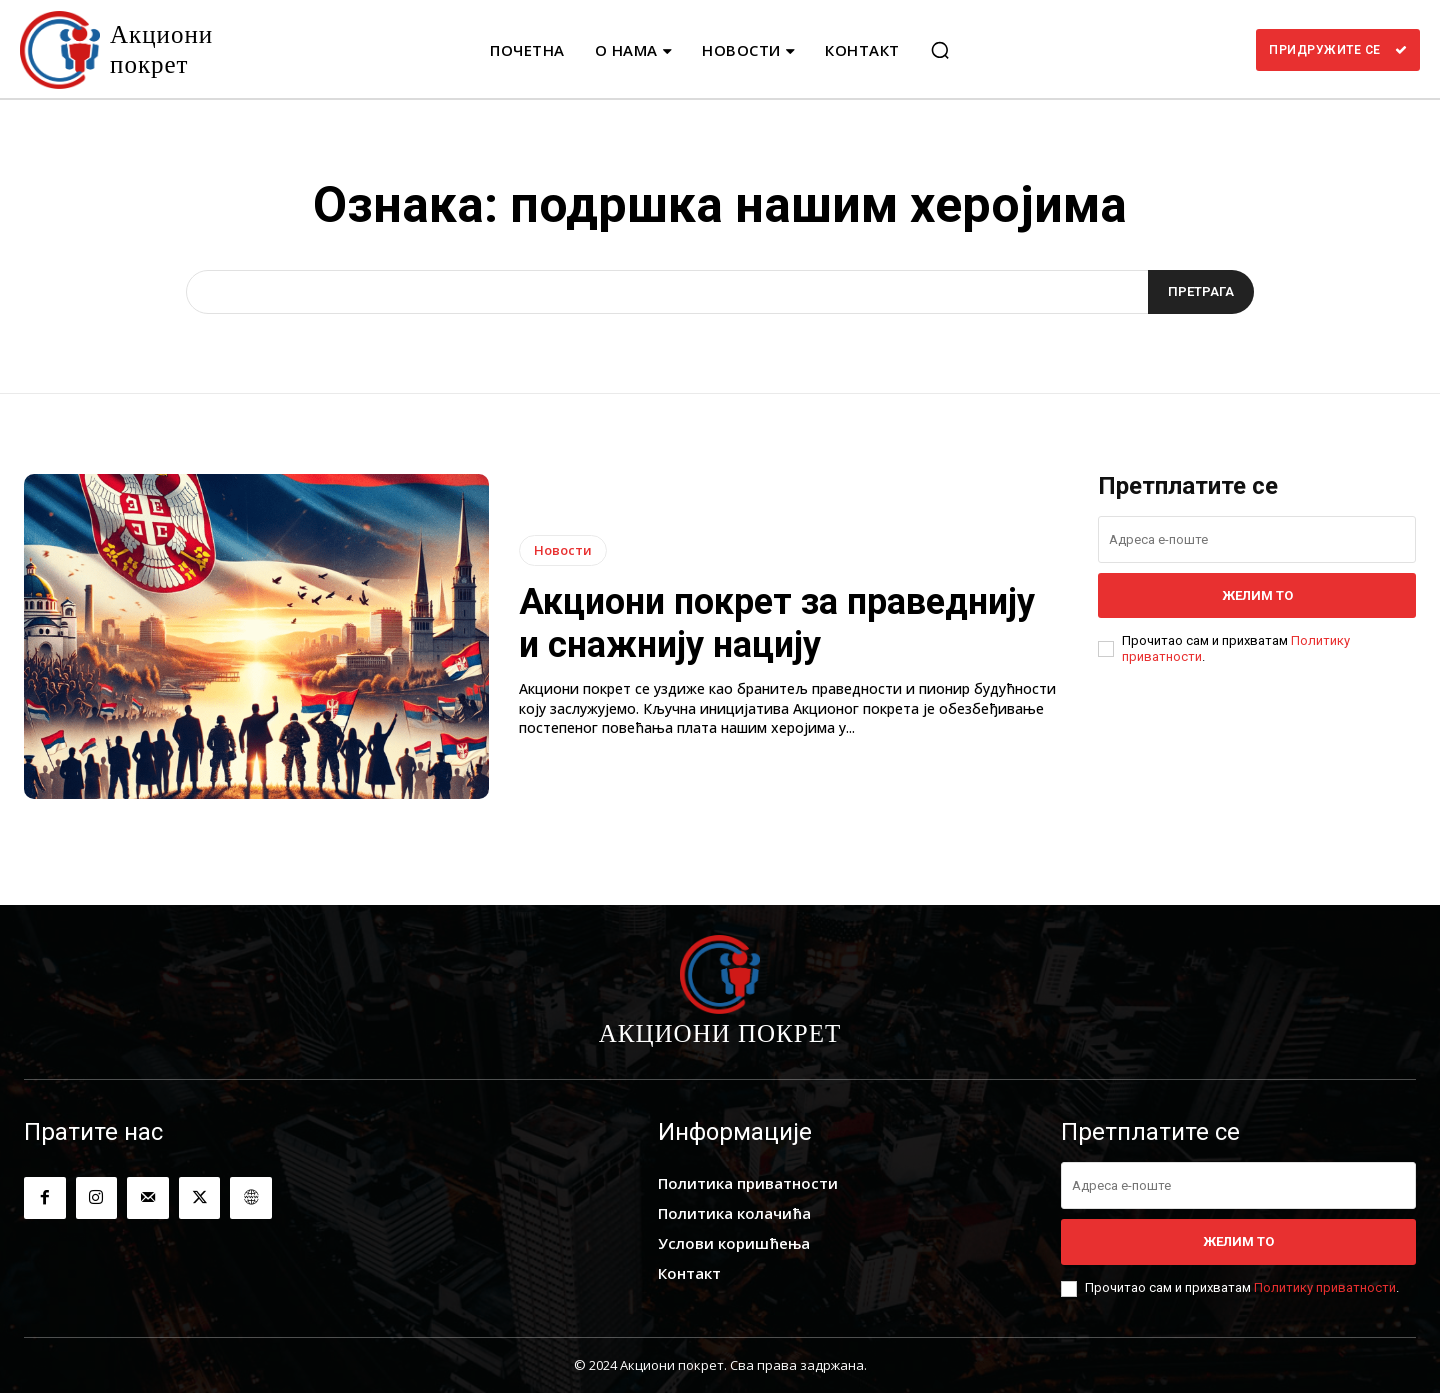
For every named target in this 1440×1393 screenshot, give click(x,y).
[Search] (1201, 292)
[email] (1257, 539)
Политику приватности (1325, 1287)
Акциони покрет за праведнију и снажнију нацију (777, 623)
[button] (940, 50)
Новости (563, 550)
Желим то (1257, 595)
